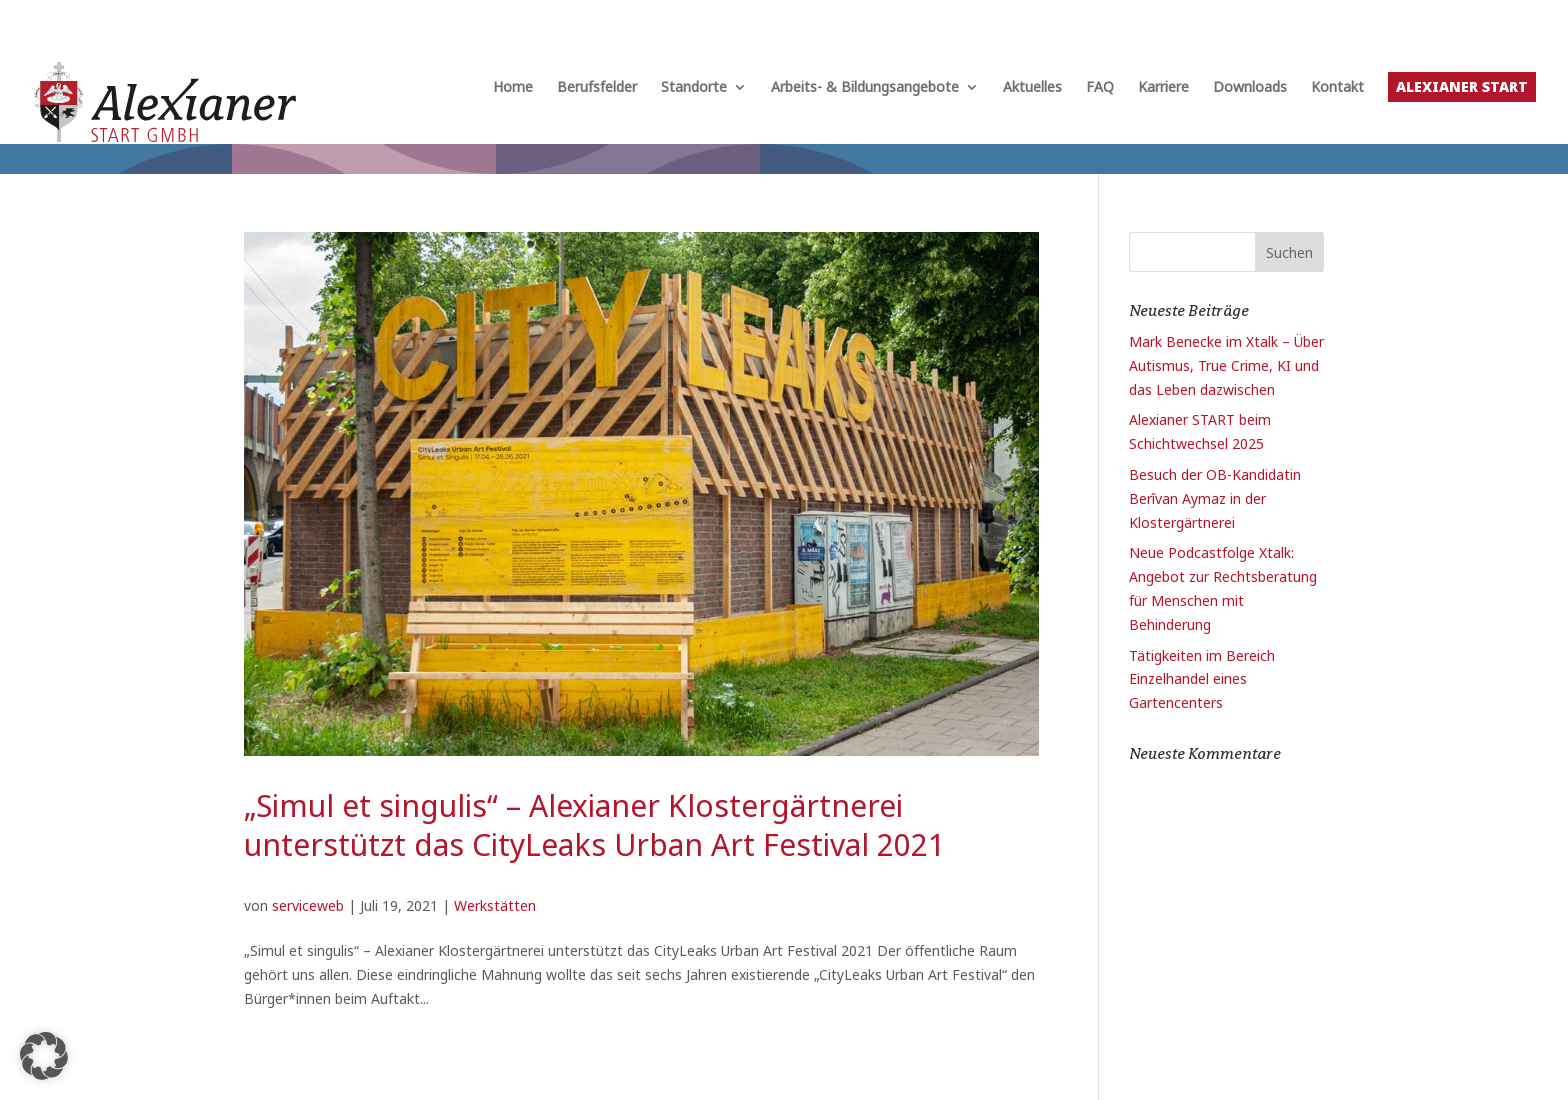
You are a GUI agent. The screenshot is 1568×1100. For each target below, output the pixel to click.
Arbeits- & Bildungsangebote (865, 88)
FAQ (1100, 88)
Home (513, 88)
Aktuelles (1032, 88)
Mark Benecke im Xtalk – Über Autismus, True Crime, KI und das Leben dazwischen (1226, 365)
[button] (44, 1056)
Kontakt (1337, 88)
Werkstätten (495, 905)
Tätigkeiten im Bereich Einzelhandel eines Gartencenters (1202, 679)
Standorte (694, 88)
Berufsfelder (597, 88)
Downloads (1250, 88)
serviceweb (308, 905)
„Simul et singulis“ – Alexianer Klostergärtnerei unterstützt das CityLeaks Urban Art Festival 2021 (594, 825)
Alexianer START (1462, 86)
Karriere (1163, 88)
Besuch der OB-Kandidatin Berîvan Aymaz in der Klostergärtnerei (1215, 498)
